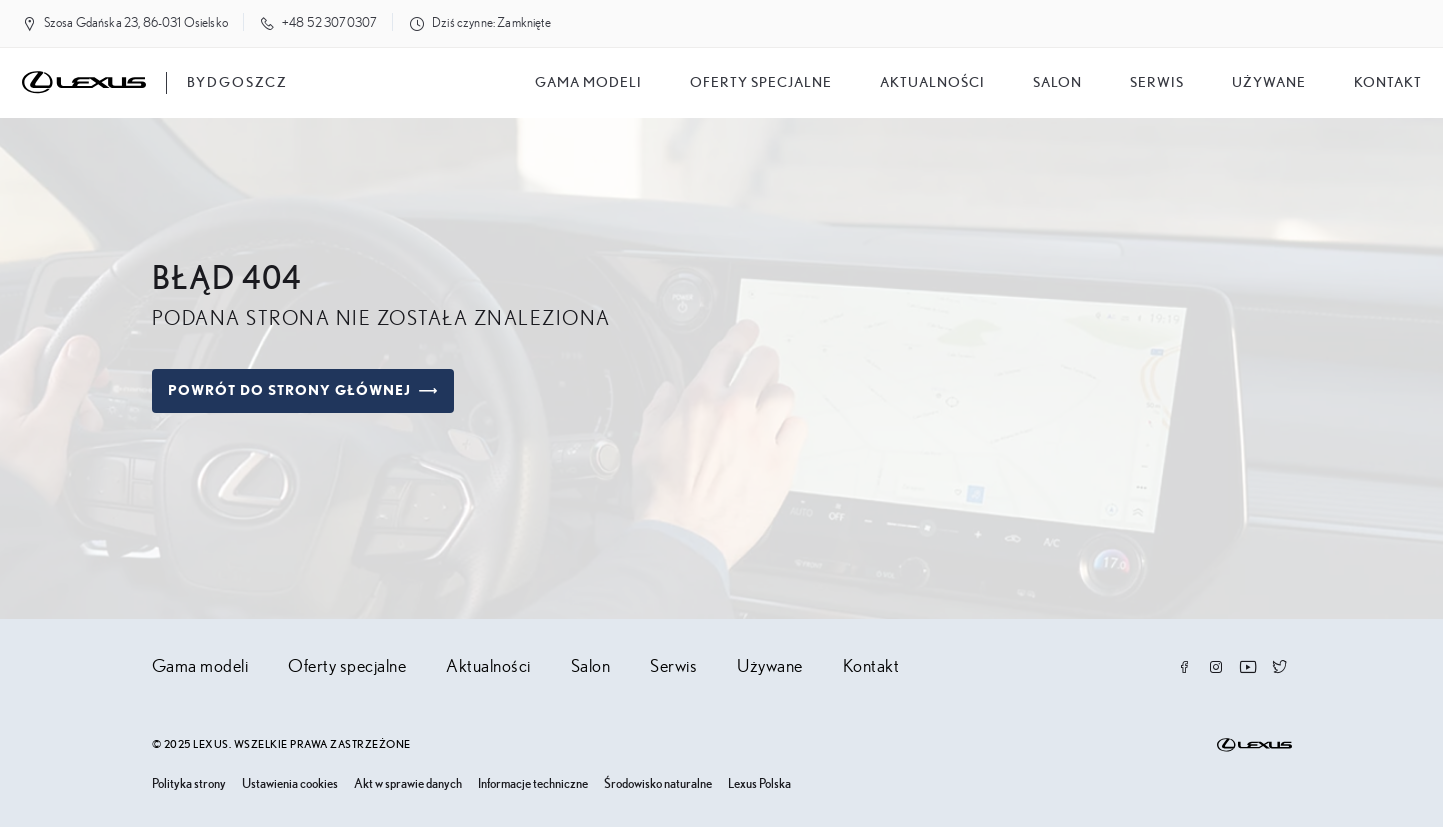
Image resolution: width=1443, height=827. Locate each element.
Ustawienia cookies (290, 784)
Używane (1269, 83)
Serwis (1157, 83)
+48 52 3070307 (329, 23)
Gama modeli (588, 83)
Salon (591, 667)
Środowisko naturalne (658, 784)
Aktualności (932, 83)
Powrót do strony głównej (303, 391)
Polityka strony (189, 784)
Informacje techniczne (533, 784)
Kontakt (1388, 83)
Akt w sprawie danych (408, 784)
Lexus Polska (759, 784)
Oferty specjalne (761, 83)
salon (1057, 83)
